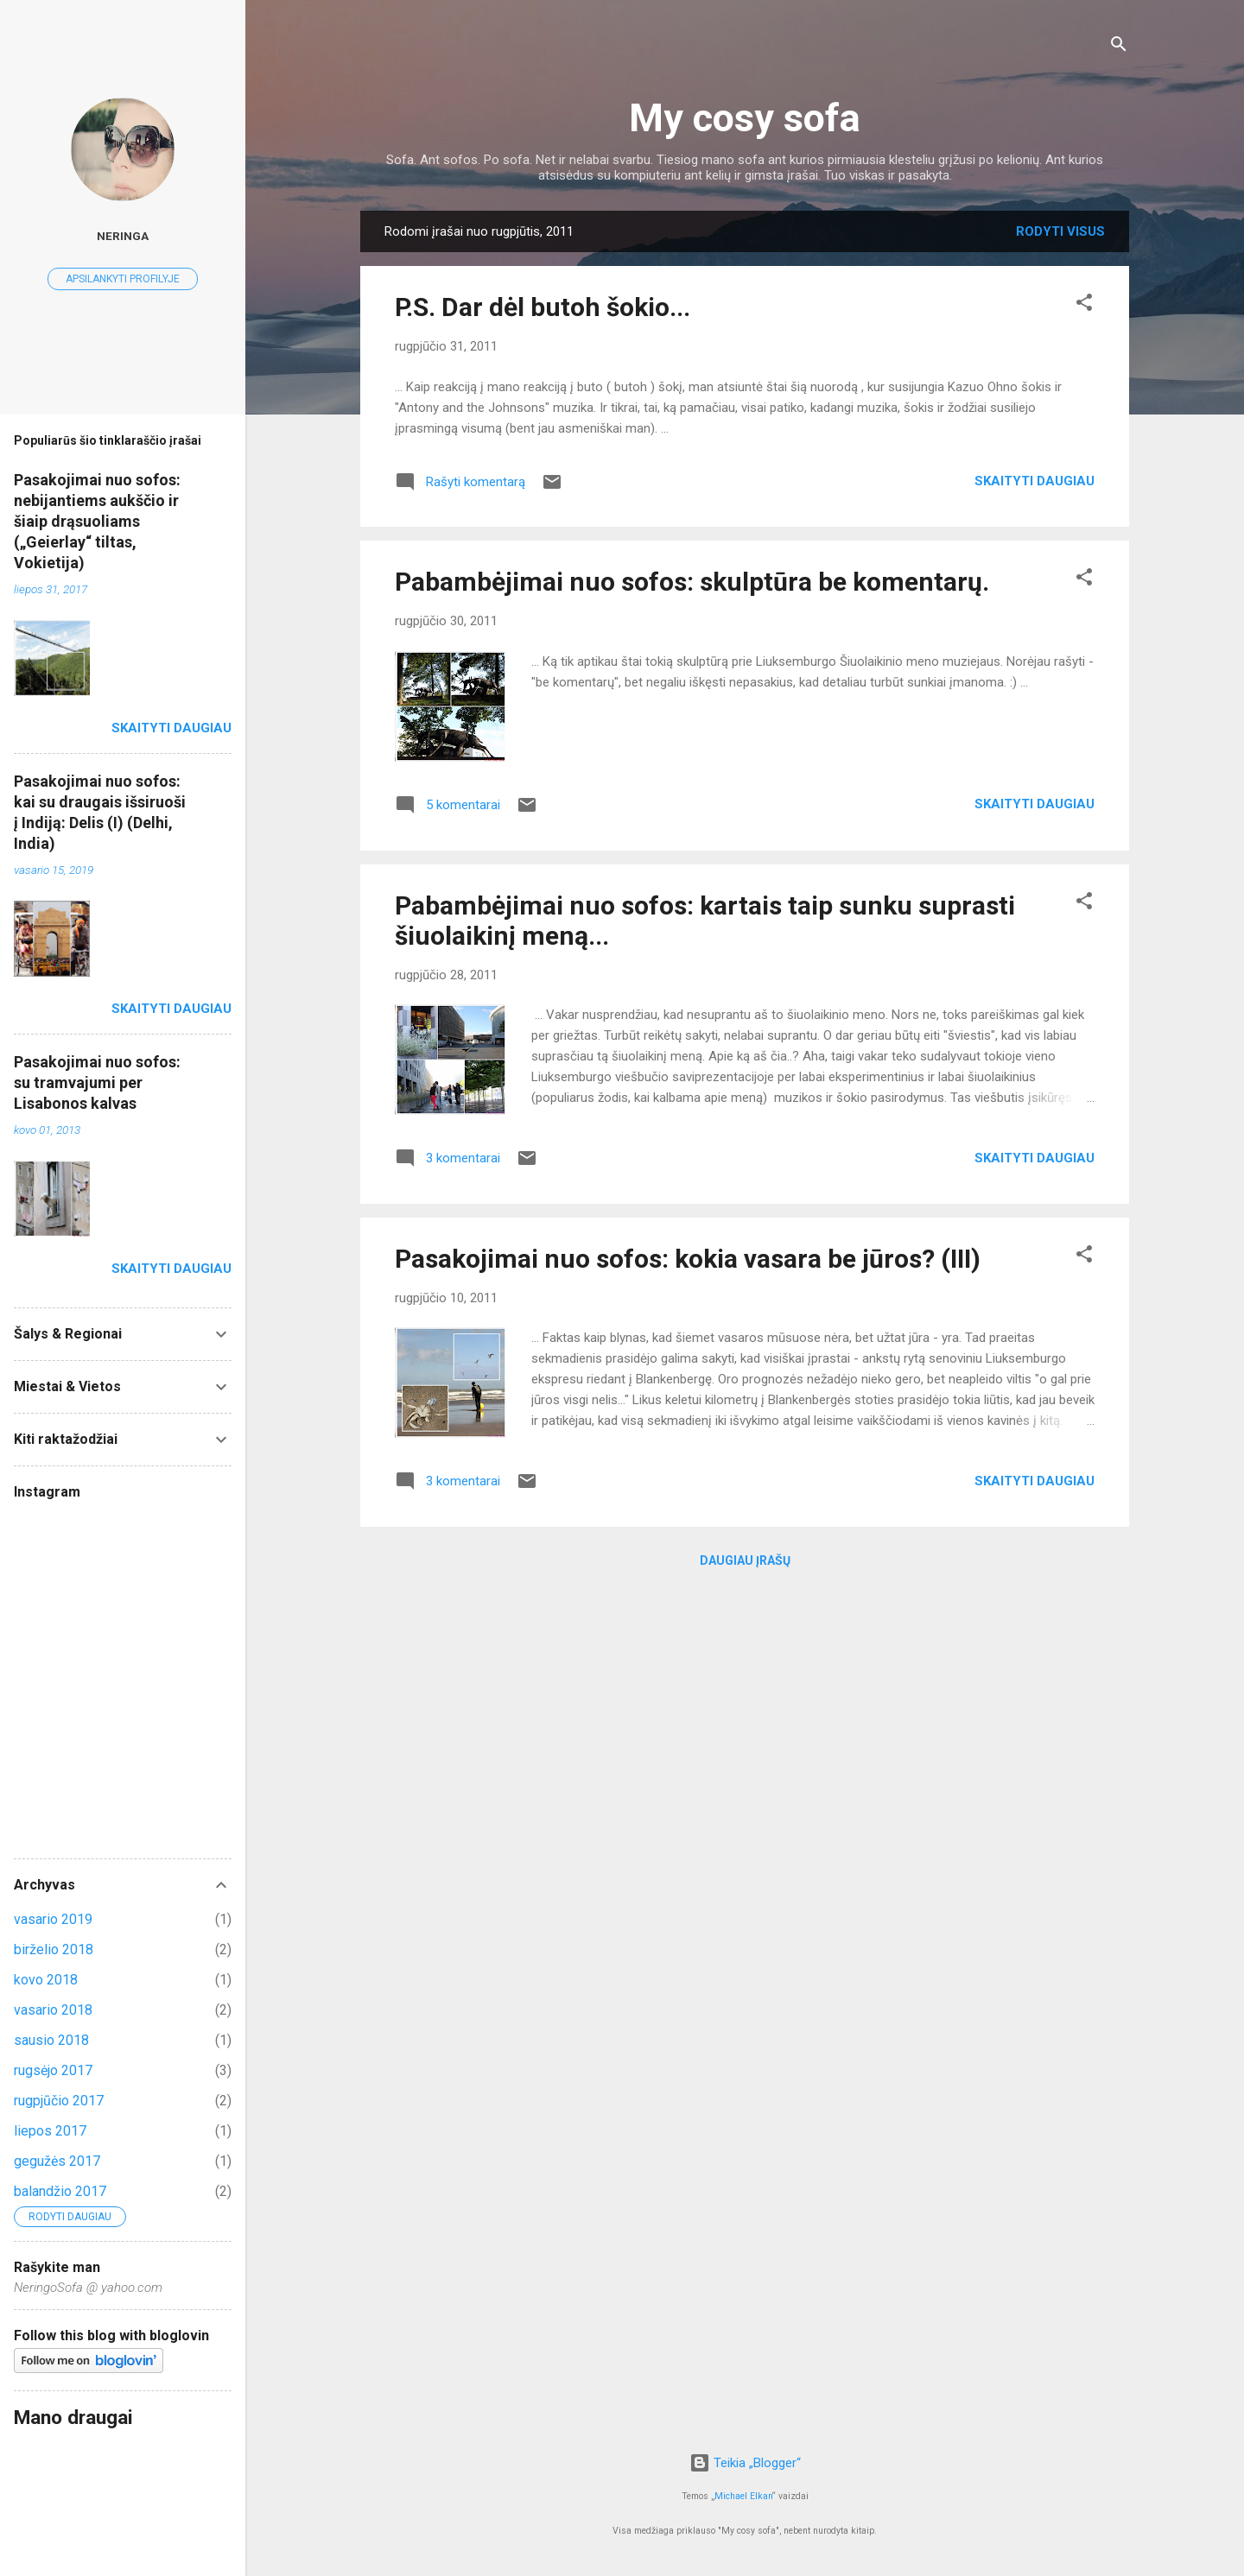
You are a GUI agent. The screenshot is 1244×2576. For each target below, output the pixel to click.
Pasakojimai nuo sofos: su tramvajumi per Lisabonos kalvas (97, 1082)
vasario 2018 (53, 2010)
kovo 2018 (46, 1980)
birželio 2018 (53, 1949)
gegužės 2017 (57, 2161)
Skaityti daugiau (1034, 481)
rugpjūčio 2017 (59, 2100)
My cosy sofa (744, 118)
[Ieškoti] (1118, 47)
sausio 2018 (51, 2040)
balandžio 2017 (60, 2191)
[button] (1084, 305)
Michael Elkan (743, 2496)
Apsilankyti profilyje (123, 279)
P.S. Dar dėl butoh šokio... (542, 307)
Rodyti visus (1060, 231)
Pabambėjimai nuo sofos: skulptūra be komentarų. (692, 581)
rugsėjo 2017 (53, 2070)
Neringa (123, 236)
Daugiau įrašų (745, 1560)
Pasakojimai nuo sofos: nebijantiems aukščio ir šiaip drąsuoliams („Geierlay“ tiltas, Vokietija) (97, 521)
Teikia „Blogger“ (745, 2463)
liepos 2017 (50, 2131)
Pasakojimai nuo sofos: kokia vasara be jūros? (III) (688, 1259)
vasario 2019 (53, 1919)
